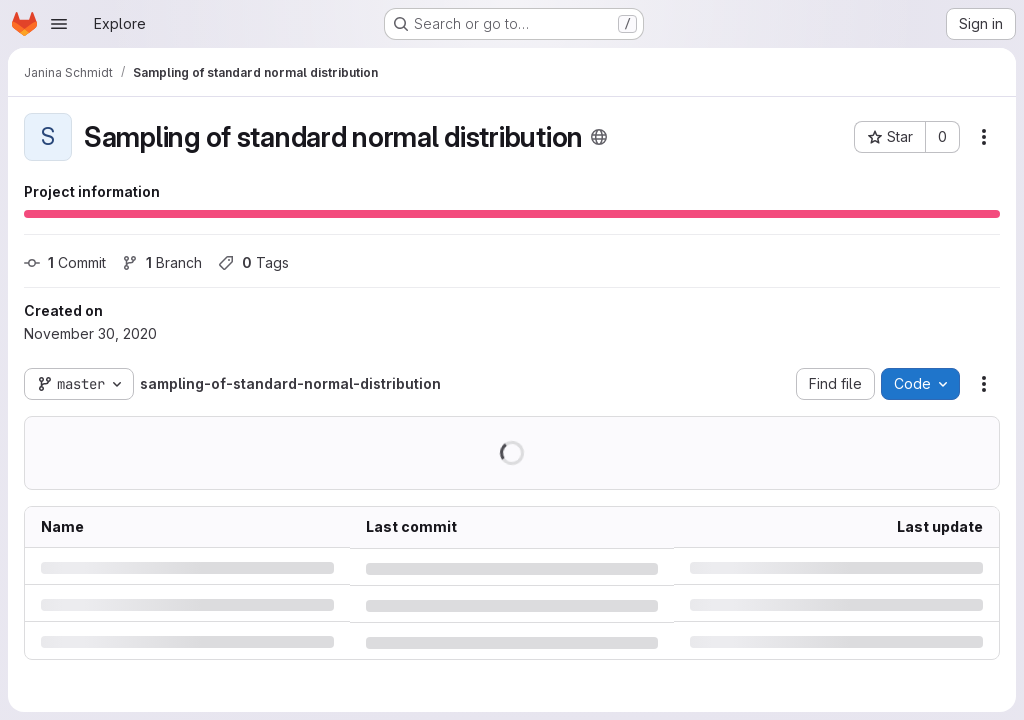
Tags (253, 262)
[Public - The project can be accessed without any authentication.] (599, 137)
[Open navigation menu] (59, 24)
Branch (162, 262)
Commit (65, 262)
